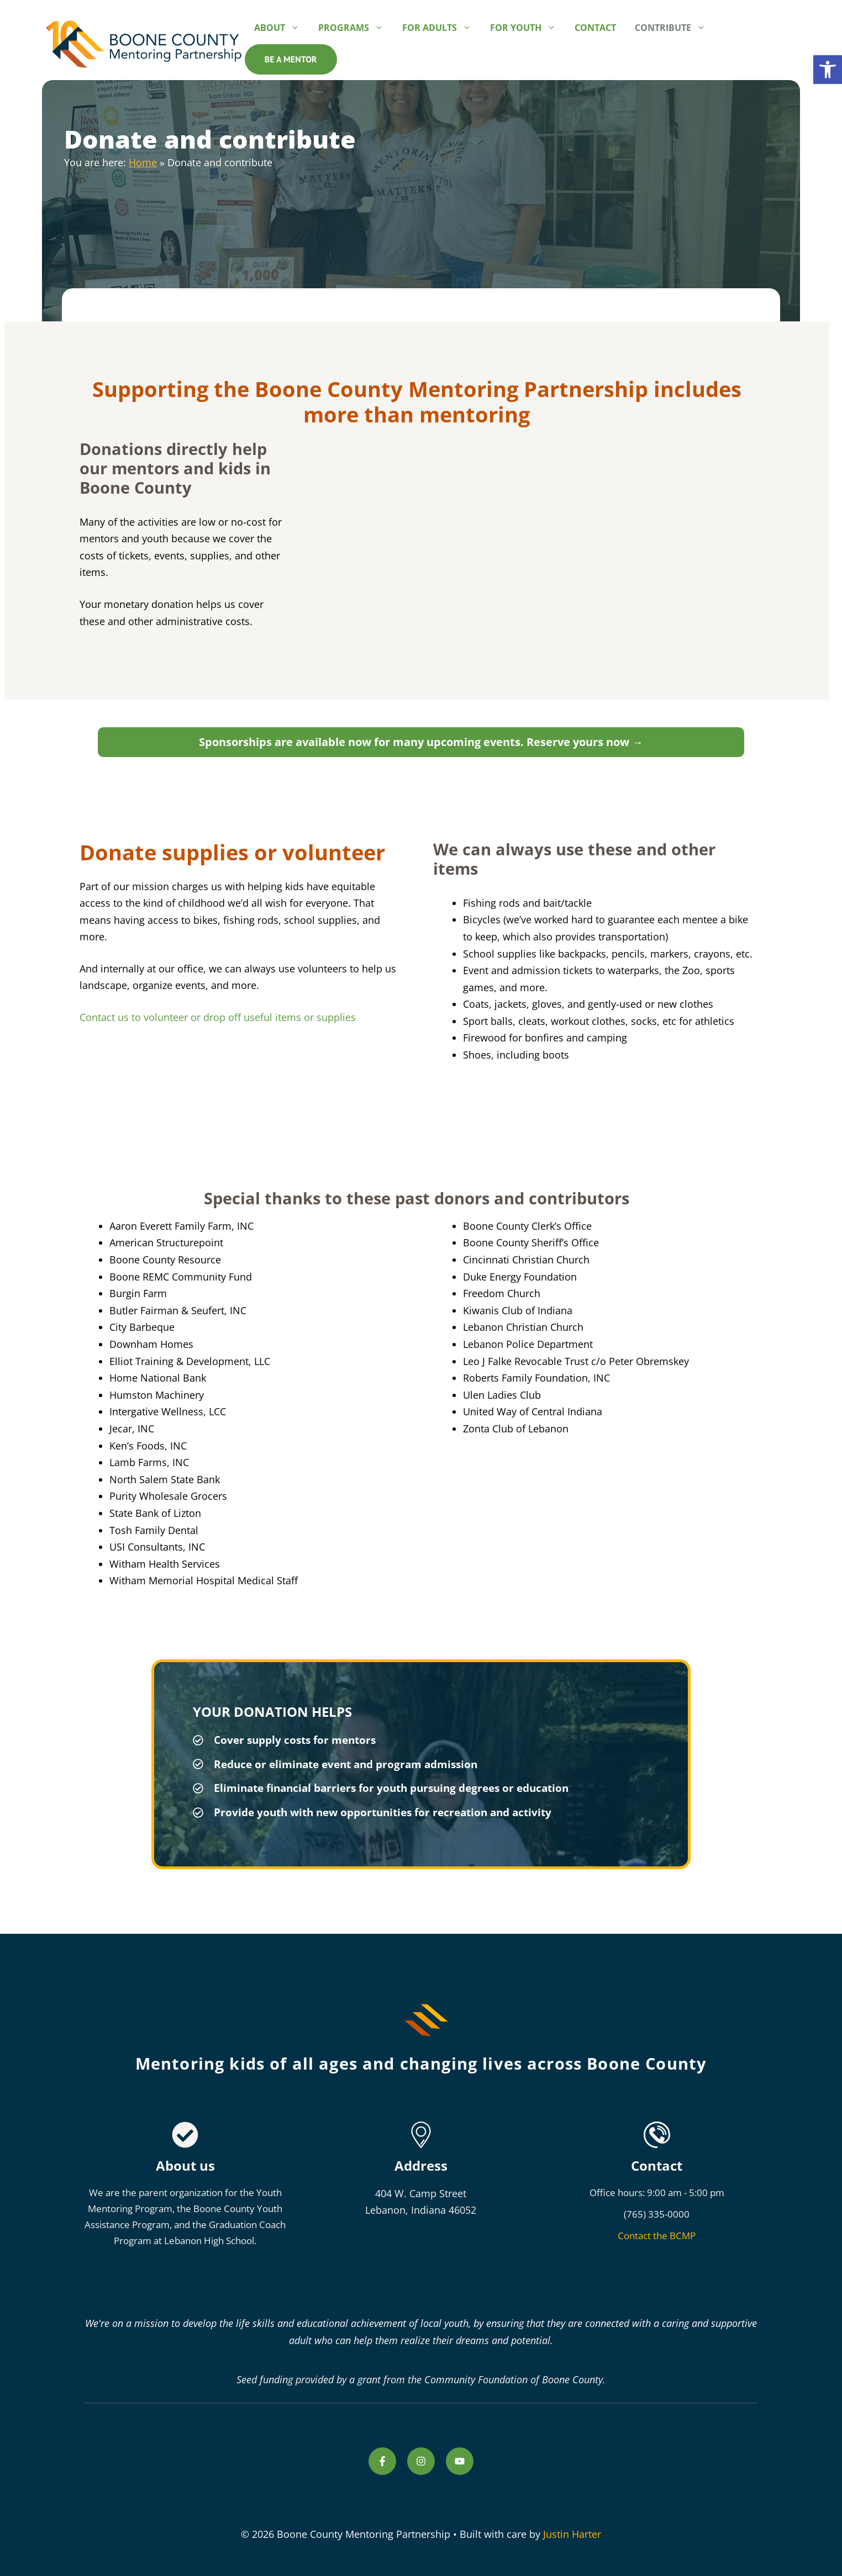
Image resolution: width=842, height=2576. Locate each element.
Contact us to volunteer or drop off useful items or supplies (218, 1017)
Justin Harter (572, 2534)
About (281, 27)
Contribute (675, 27)
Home (143, 162)
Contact (595, 28)
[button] (827, 69)
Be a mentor (291, 59)
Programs (355, 27)
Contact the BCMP (657, 2235)
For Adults (441, 27)
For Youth (527, 27)
